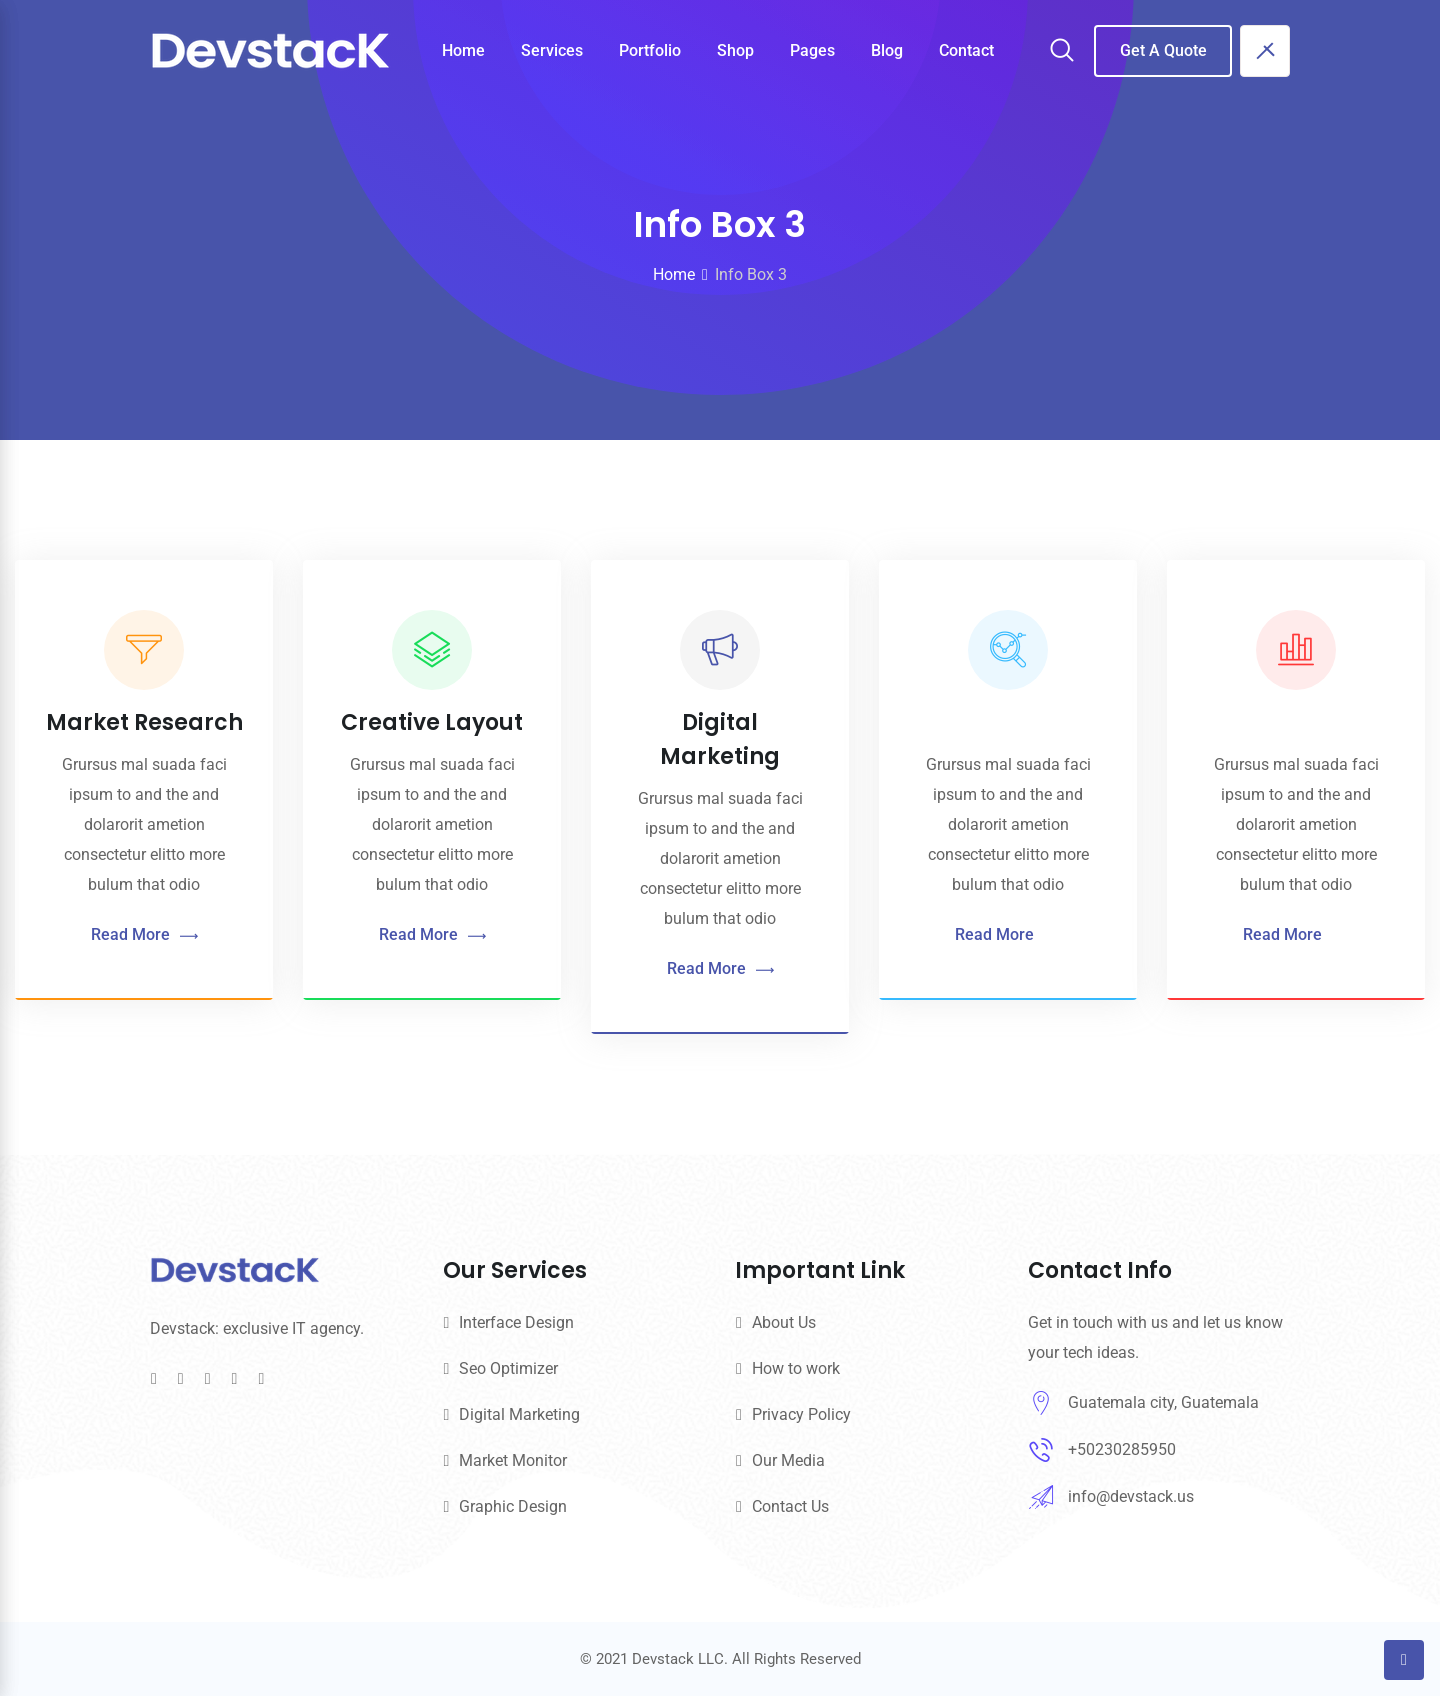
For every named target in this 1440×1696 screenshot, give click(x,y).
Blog (887, 50)
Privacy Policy (801, 1414)
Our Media (788, 1460)
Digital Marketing (519, 1414)
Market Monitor (513, 1460)
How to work (796, 1368)
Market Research (142, 722)
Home (463, 50)
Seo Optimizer (508, 1368)
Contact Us (790, 1506)
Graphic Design (513, 1506)
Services (552, 50)
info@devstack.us (1131, 1496)
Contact (966, 50)
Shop (735, 50)
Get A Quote (1163, 50)
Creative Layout (426, 722)
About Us (784, 1322)
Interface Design (516, 1322)
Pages (812, 50)
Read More (142, 935)
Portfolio (650, 50)
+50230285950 (1122, 1449)
